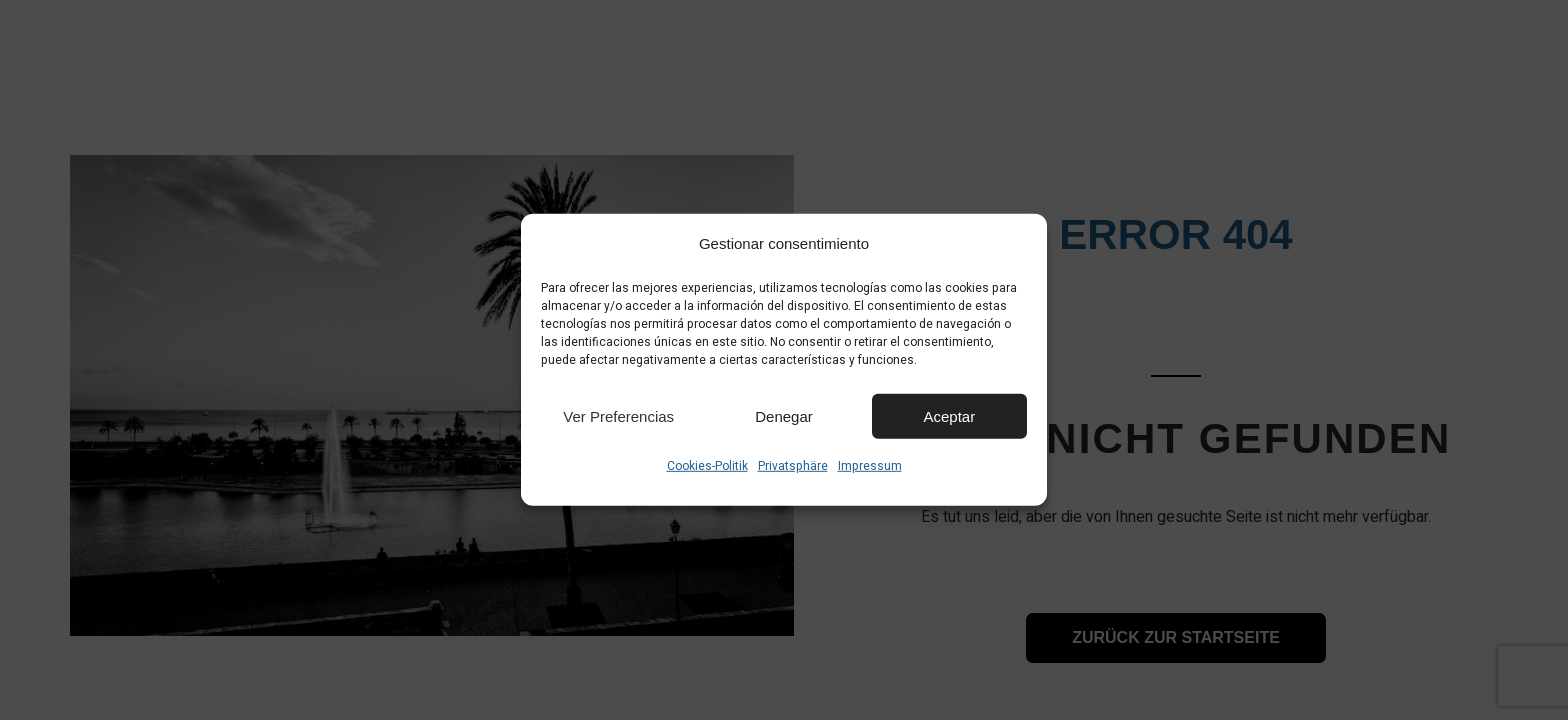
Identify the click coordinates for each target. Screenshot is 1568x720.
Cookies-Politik (707, 466)
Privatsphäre (793, 466)
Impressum (870, 466)
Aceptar (949, 415)
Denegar (784, 415)
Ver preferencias (618, 415)
